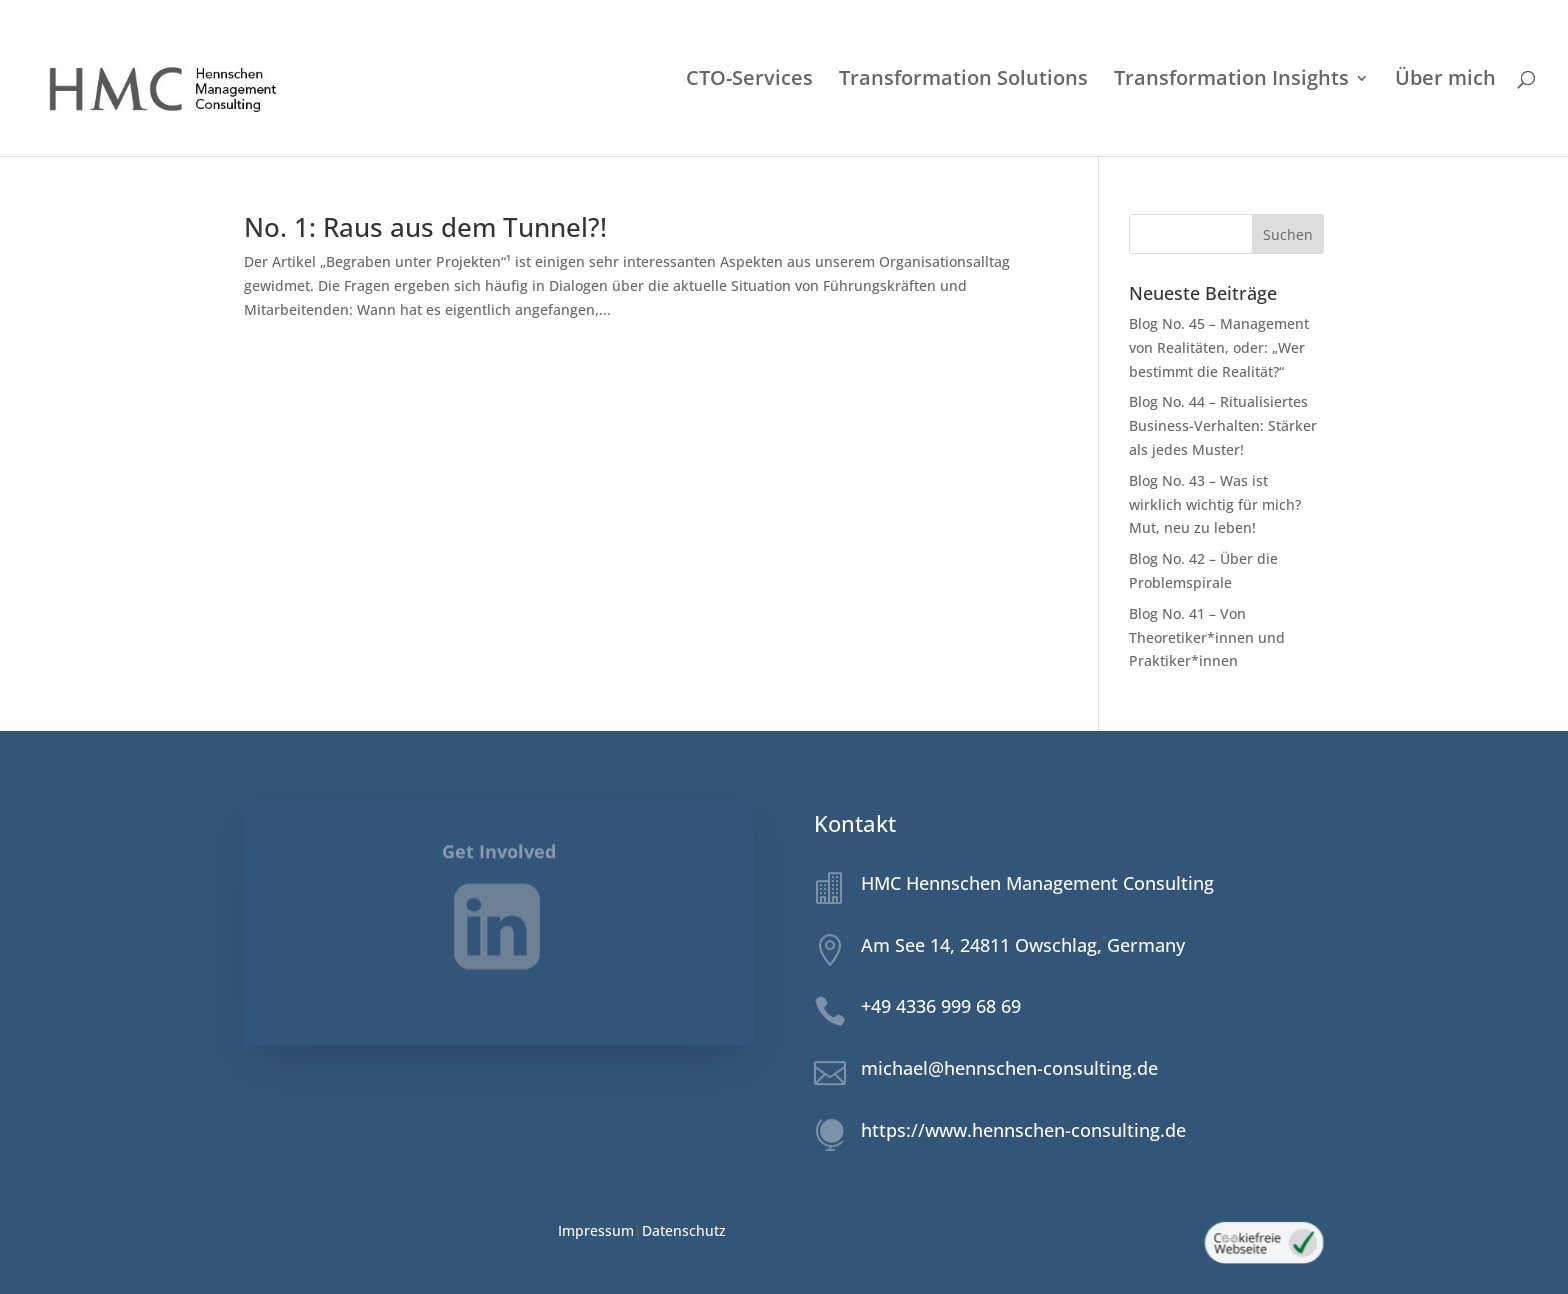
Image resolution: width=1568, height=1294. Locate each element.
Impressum (596, 1230)
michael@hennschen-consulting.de (1009, 1068)
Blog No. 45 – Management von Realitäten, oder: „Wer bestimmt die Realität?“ (1219, 347)
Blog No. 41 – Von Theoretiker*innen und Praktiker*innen (1207, 637)
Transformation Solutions (963, 81)
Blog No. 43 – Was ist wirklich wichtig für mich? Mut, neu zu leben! (1215, 504)
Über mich (1445, 81)
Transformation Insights (1231, 81)
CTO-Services (749, 81)
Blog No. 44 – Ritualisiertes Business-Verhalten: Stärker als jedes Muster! (1223, 425)
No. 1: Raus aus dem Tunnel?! (425, 227)
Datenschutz (684, 1230)
